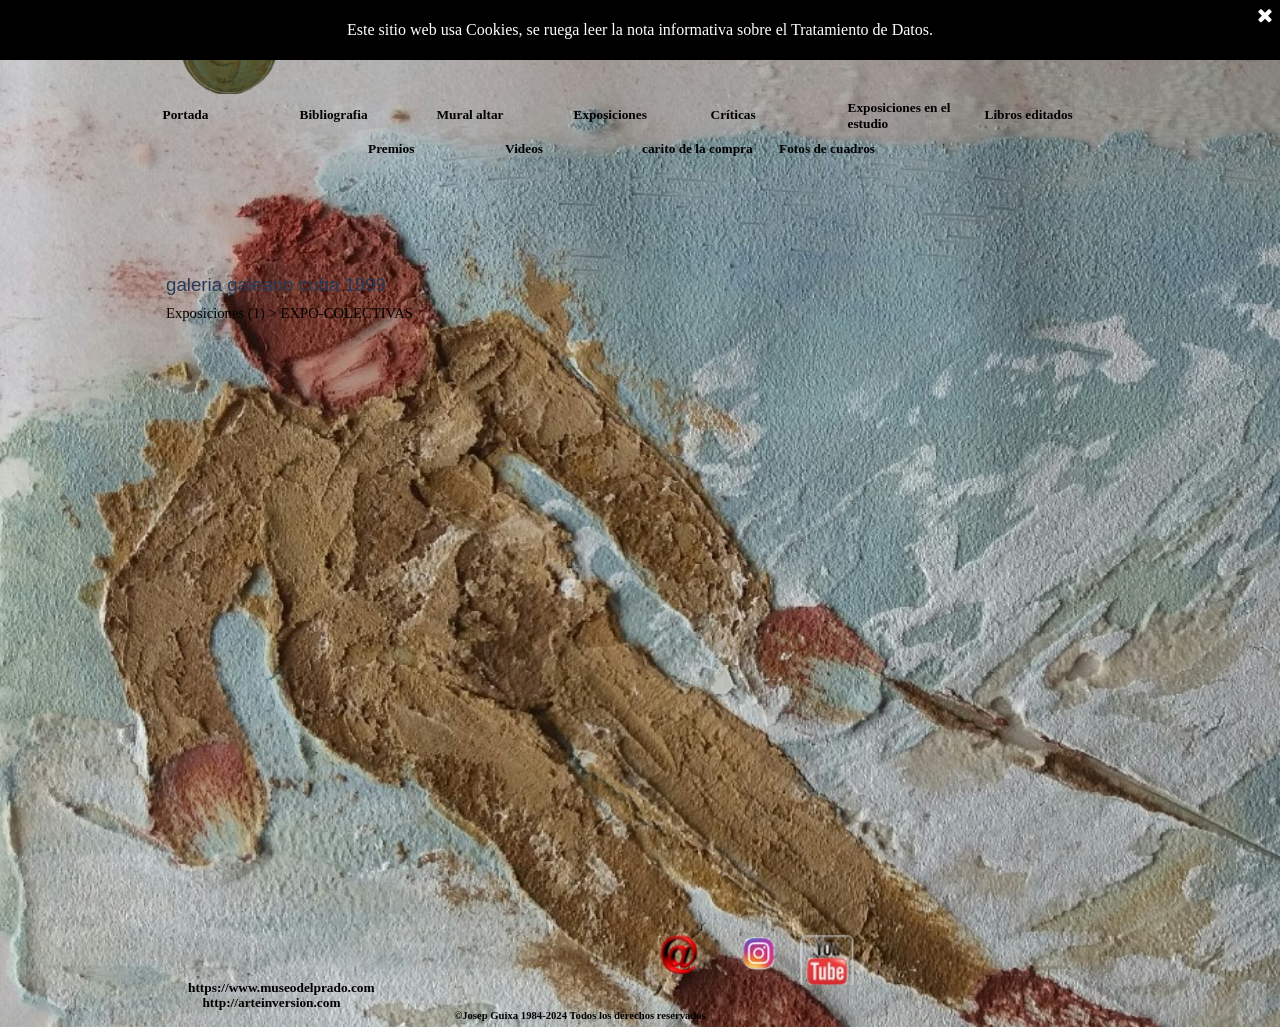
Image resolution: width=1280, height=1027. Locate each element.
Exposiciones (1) (215, 313)
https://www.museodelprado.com (281, 987)
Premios (391, 148)
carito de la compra (697, 148)
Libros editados (1029, 114)
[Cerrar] (1265, 17)
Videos (524, 148)
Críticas (733, 114)
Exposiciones (610, 114)
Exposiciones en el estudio (899, 115)
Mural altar (470, 114)
